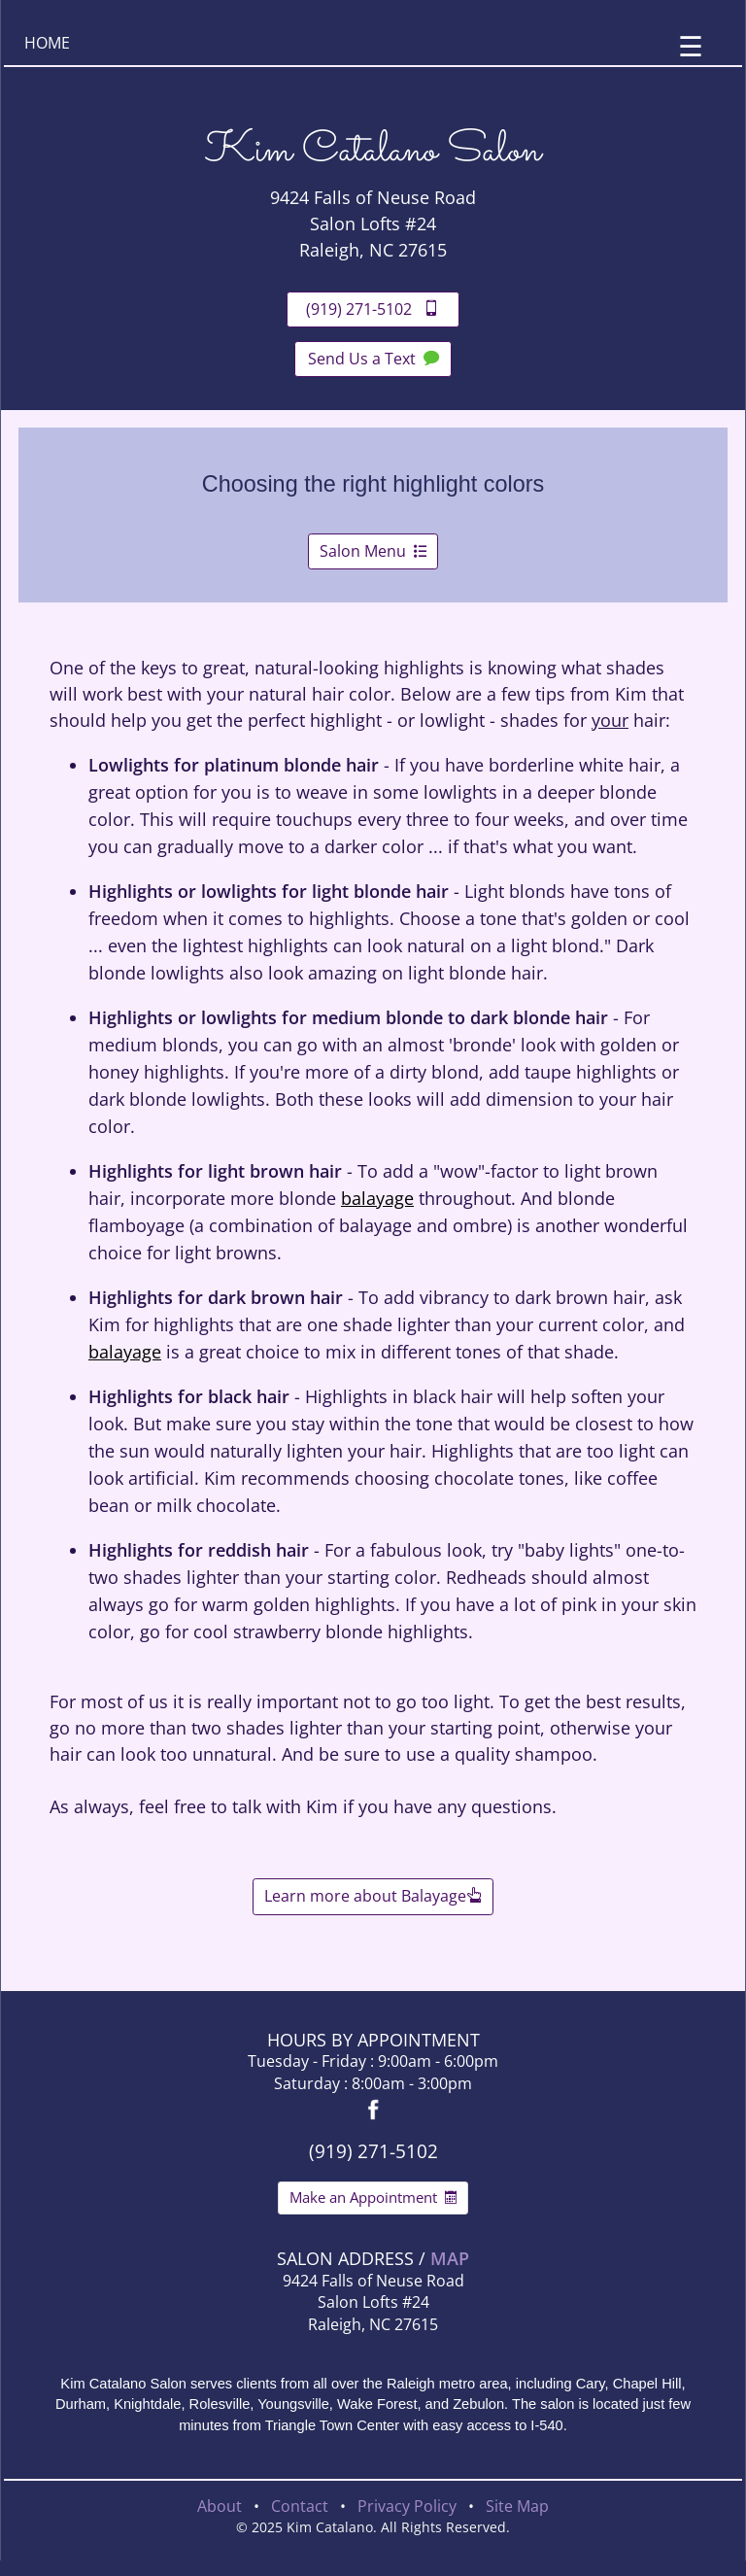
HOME (47, 42)
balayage (377, 1198)
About (219, 2506)
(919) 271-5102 (372, 309)
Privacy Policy (407, 2506)
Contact (299, 2506)
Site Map (517, 2506)
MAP (449, 2258)
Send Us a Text (373, 358)
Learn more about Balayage (373, 1895)
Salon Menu (373, 551)
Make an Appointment (373, 2197)
